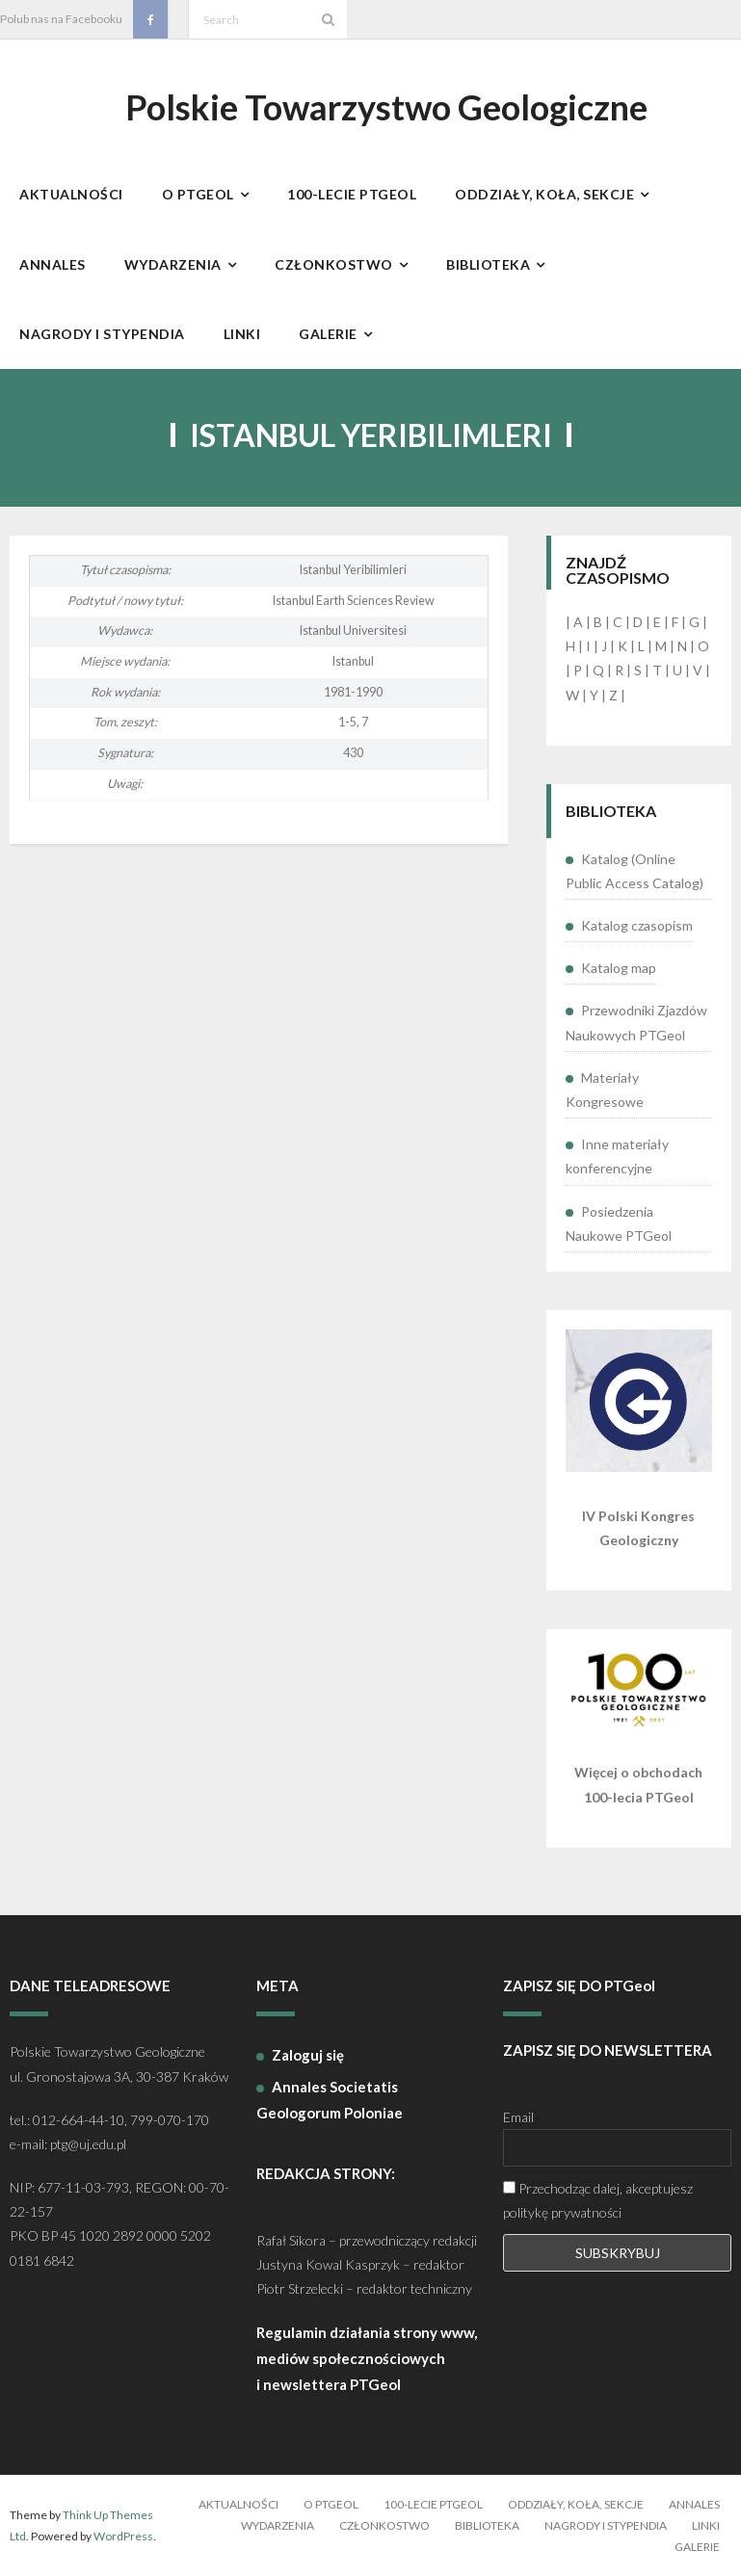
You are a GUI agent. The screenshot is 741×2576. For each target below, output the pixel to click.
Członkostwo (384, 2525)
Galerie (697, 2546)
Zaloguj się (308, 2054)
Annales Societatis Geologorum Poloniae (329, 2099)
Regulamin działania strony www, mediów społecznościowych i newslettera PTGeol (366, 2358)
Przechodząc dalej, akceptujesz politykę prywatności (598, 2200)
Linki (706, 2525)
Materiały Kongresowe (605, 1089)
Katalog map (618, 967)
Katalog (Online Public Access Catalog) (634, 871)
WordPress (123, 2536)
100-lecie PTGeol (433, 2504)
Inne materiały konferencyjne (617, 1156)
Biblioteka (487, 2525)
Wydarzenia (277, 2525)
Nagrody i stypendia (605, 2525)
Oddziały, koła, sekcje (576, 2504)
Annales (694, 2504)
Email (518, 2117)
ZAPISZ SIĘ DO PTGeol (579, 1985)
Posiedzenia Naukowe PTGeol (619, 1223)
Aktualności (238, 2504)
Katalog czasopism (637, 925)
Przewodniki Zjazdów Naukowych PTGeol (636, 1022)
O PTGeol (331, 2504)
